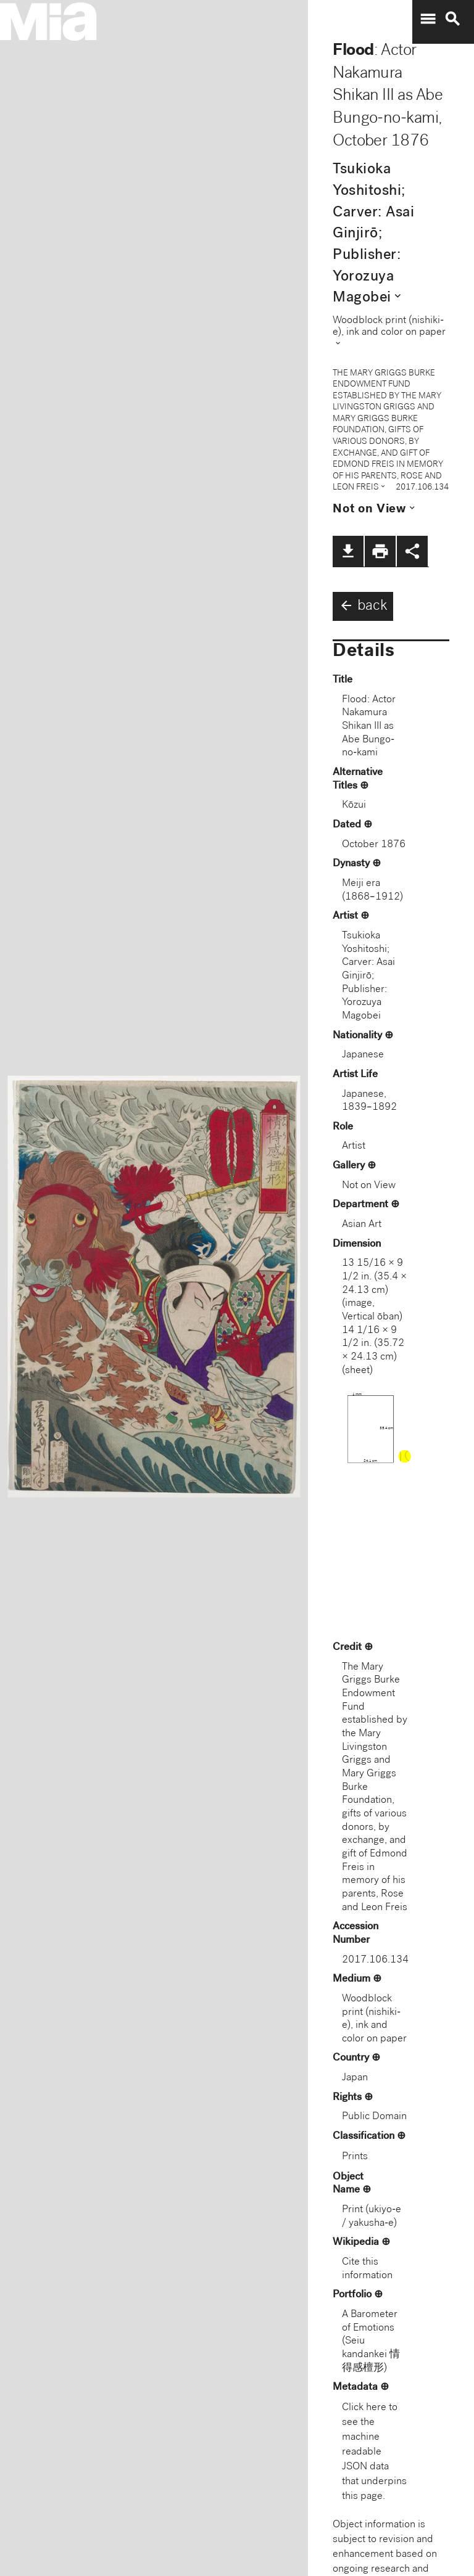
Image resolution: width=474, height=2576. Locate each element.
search (452, 19)
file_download (348, 551)
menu (427, 19)
